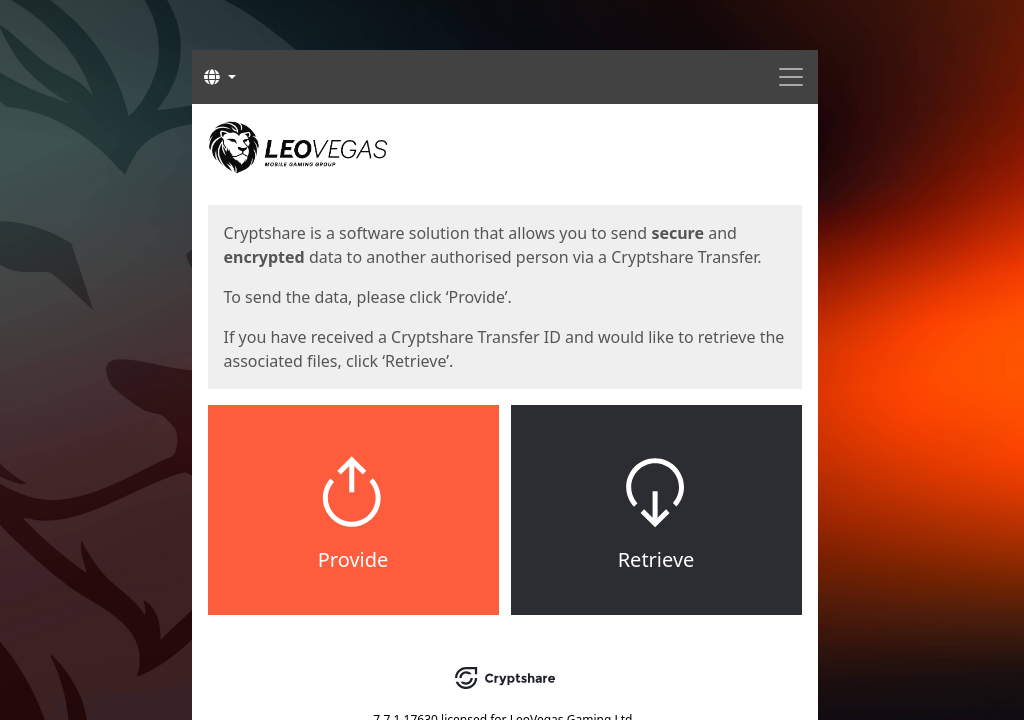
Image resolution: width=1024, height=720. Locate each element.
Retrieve (656, 559)
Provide (353, 559)
